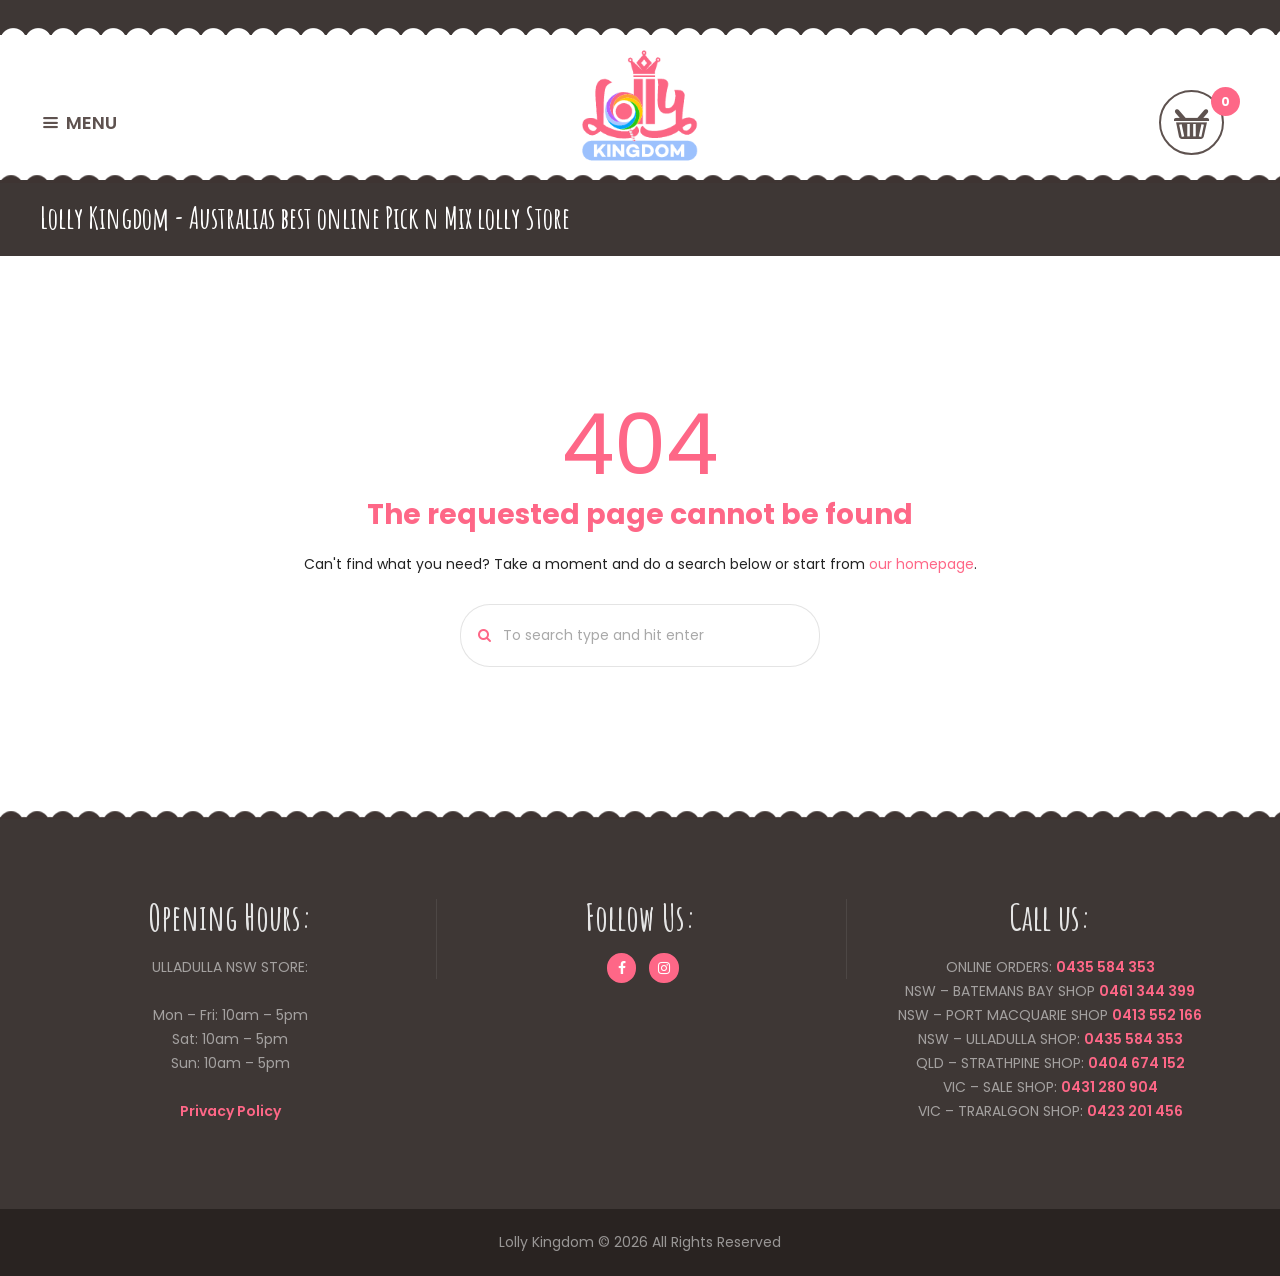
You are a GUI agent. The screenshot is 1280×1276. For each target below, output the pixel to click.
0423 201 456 (1135, 1111)
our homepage (921, 564)
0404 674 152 (1136, 1063)
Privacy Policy (230, 1111)
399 (1180, 991)
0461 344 (1132, 991)
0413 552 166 (1157, 1015)
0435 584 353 (1105, 967)
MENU (91, 122)
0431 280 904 (1109, 1087)
